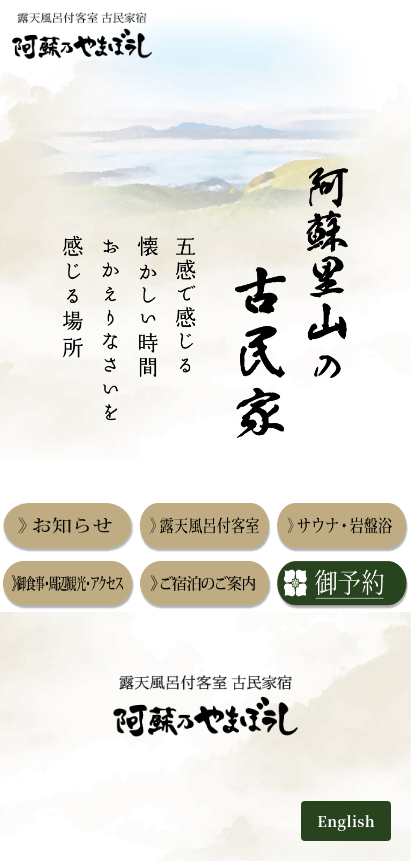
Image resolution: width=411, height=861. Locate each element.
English (346, 820)
